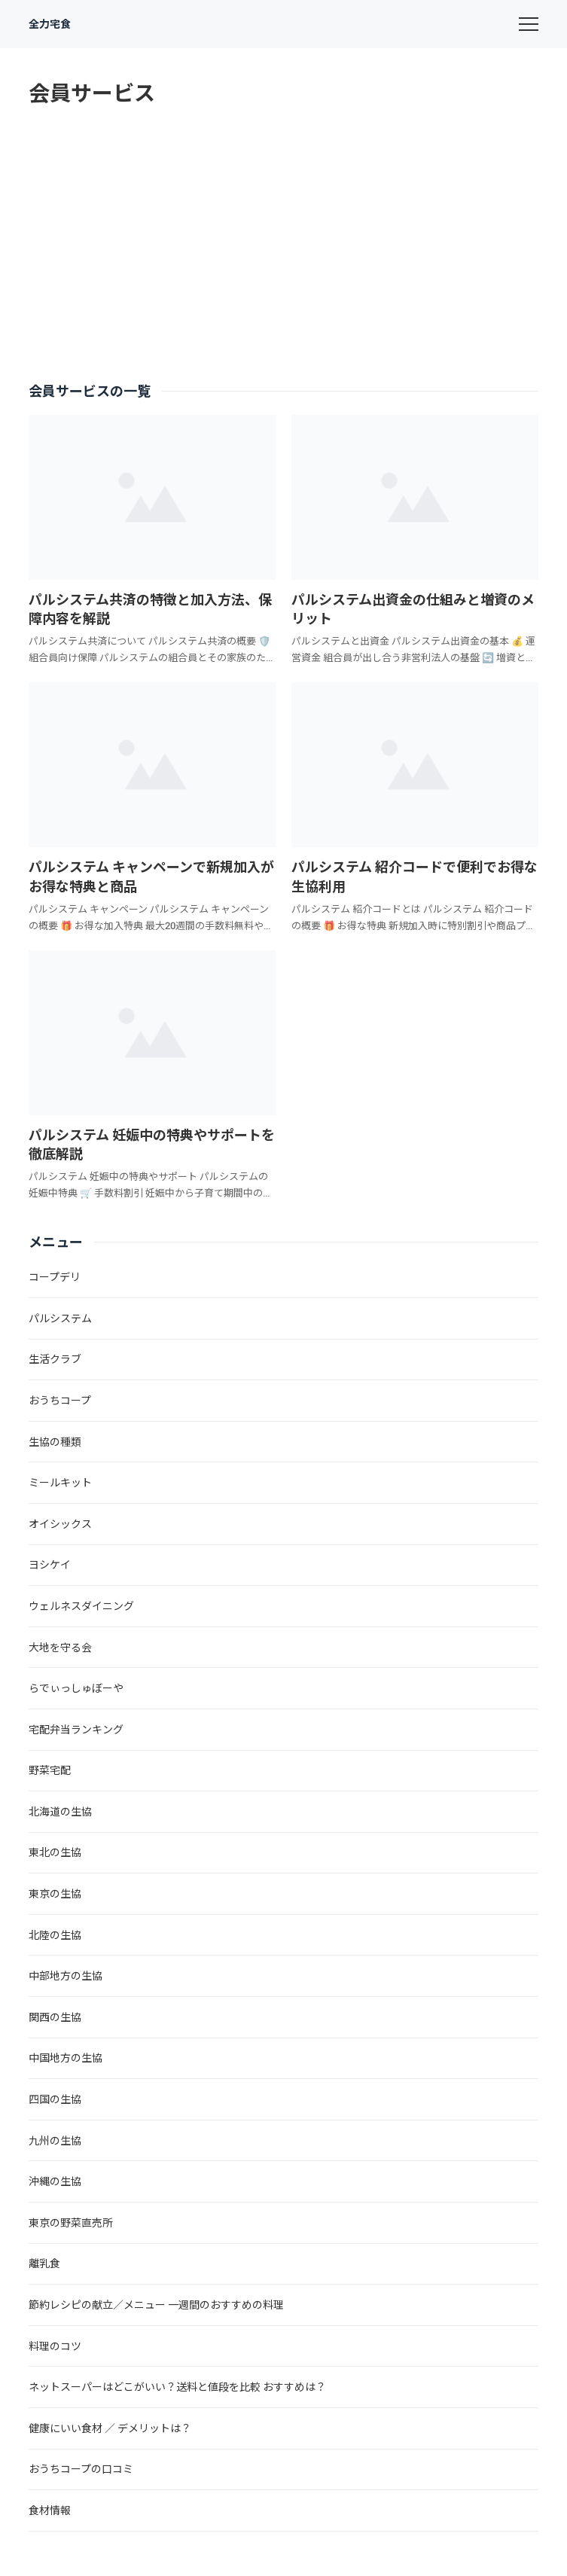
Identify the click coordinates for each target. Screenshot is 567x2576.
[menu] (528, 24)
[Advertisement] (284, 245)
